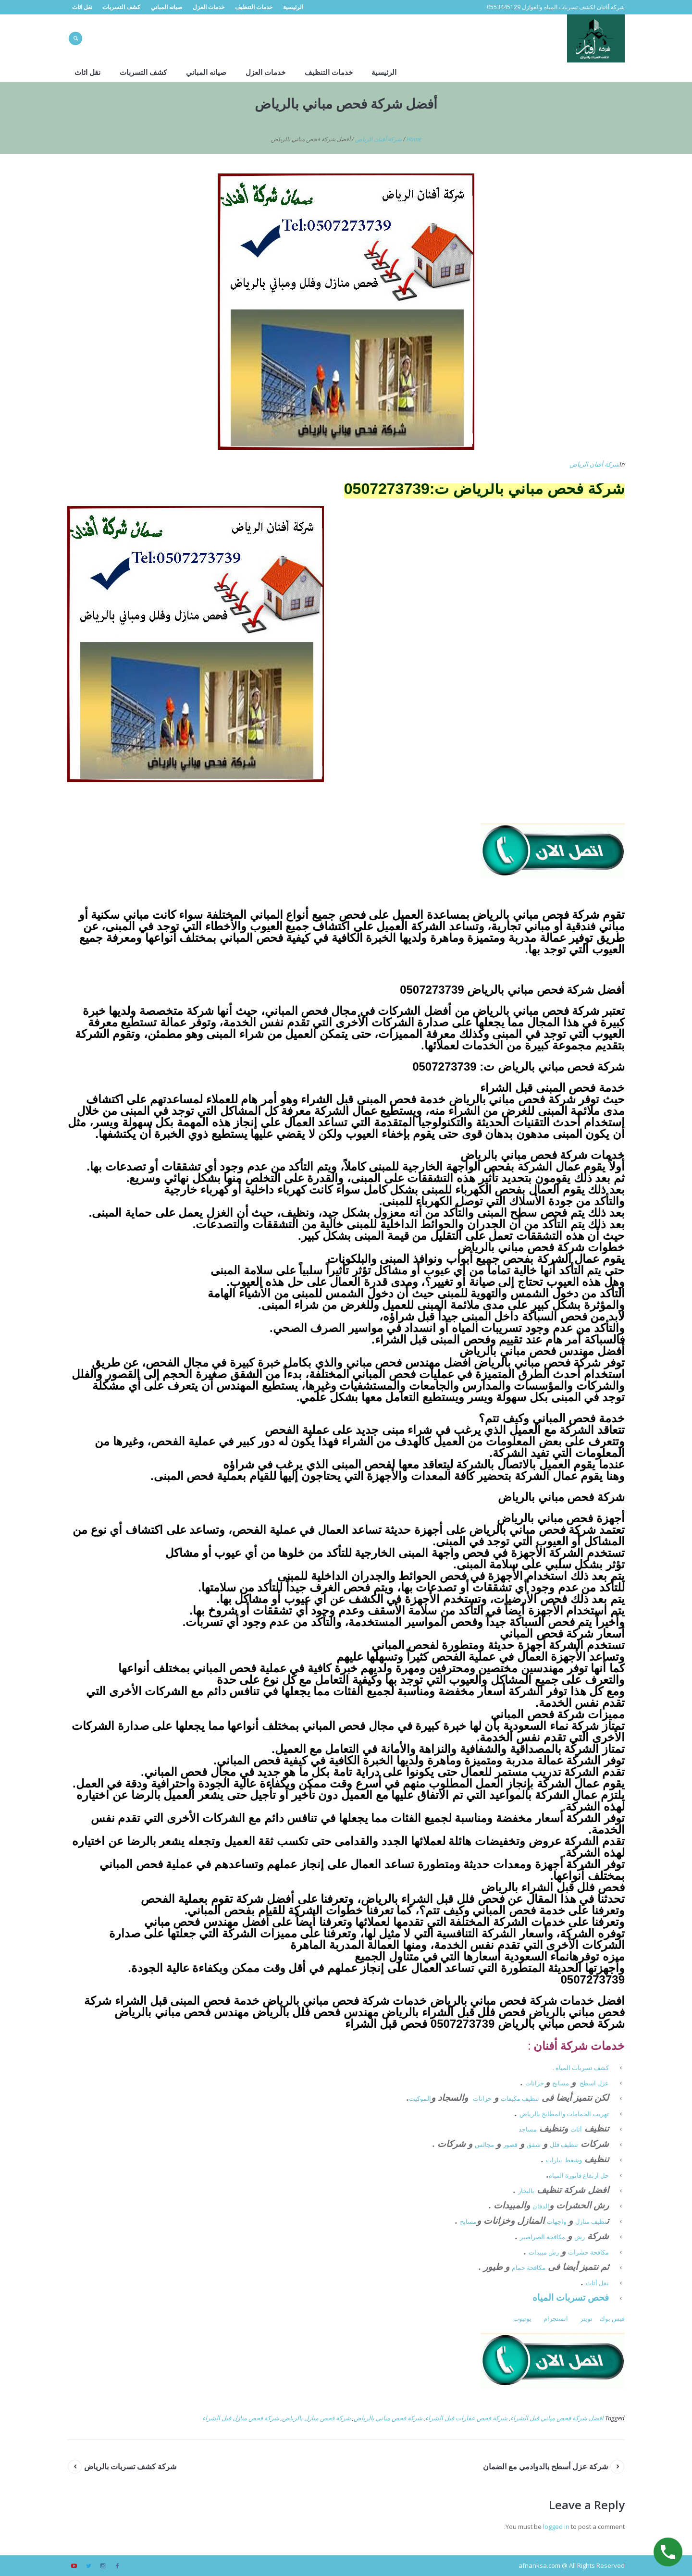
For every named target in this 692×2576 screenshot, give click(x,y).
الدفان (540, 2206)
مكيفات (511, 2098)
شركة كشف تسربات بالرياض (130, 2466)
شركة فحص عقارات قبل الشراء (466, 2418)
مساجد (528, 2129)
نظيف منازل (590, 2221)
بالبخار (526, 2190)
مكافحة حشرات (588, 2252)
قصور (510, 2144)
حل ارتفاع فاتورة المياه (579, 2175)
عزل (603, 2083)
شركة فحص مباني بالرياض (388, 2418)
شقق (534, 2144)
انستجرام (556, 2318)
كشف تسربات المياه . (581, 2067)
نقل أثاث (597, 2283)
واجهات (556, 2221)
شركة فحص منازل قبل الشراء (240, 2418)
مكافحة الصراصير (542, 2236)
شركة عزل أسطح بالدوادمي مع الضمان (545, 2466)
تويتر (586, 2318)
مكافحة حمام (528, 2267)
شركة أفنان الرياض (378, 139)
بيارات (554, 2160)
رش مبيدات (544, 2252)
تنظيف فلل (564, 2144)
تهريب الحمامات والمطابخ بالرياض (564, 2113)
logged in (556, 2526)
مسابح (560, 2083)
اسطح (587, 2083)
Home (414, 139)
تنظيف (530, 2098)
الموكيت (420, 2098)
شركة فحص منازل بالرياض (316, 2418)
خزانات (535, 2083)
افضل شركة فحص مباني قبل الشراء (557, 2418)
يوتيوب (522, 2318)
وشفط (573, 2160)
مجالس (484, 2144)
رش (579, 2236)
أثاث (576, 2129)
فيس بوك (612, 2318)
